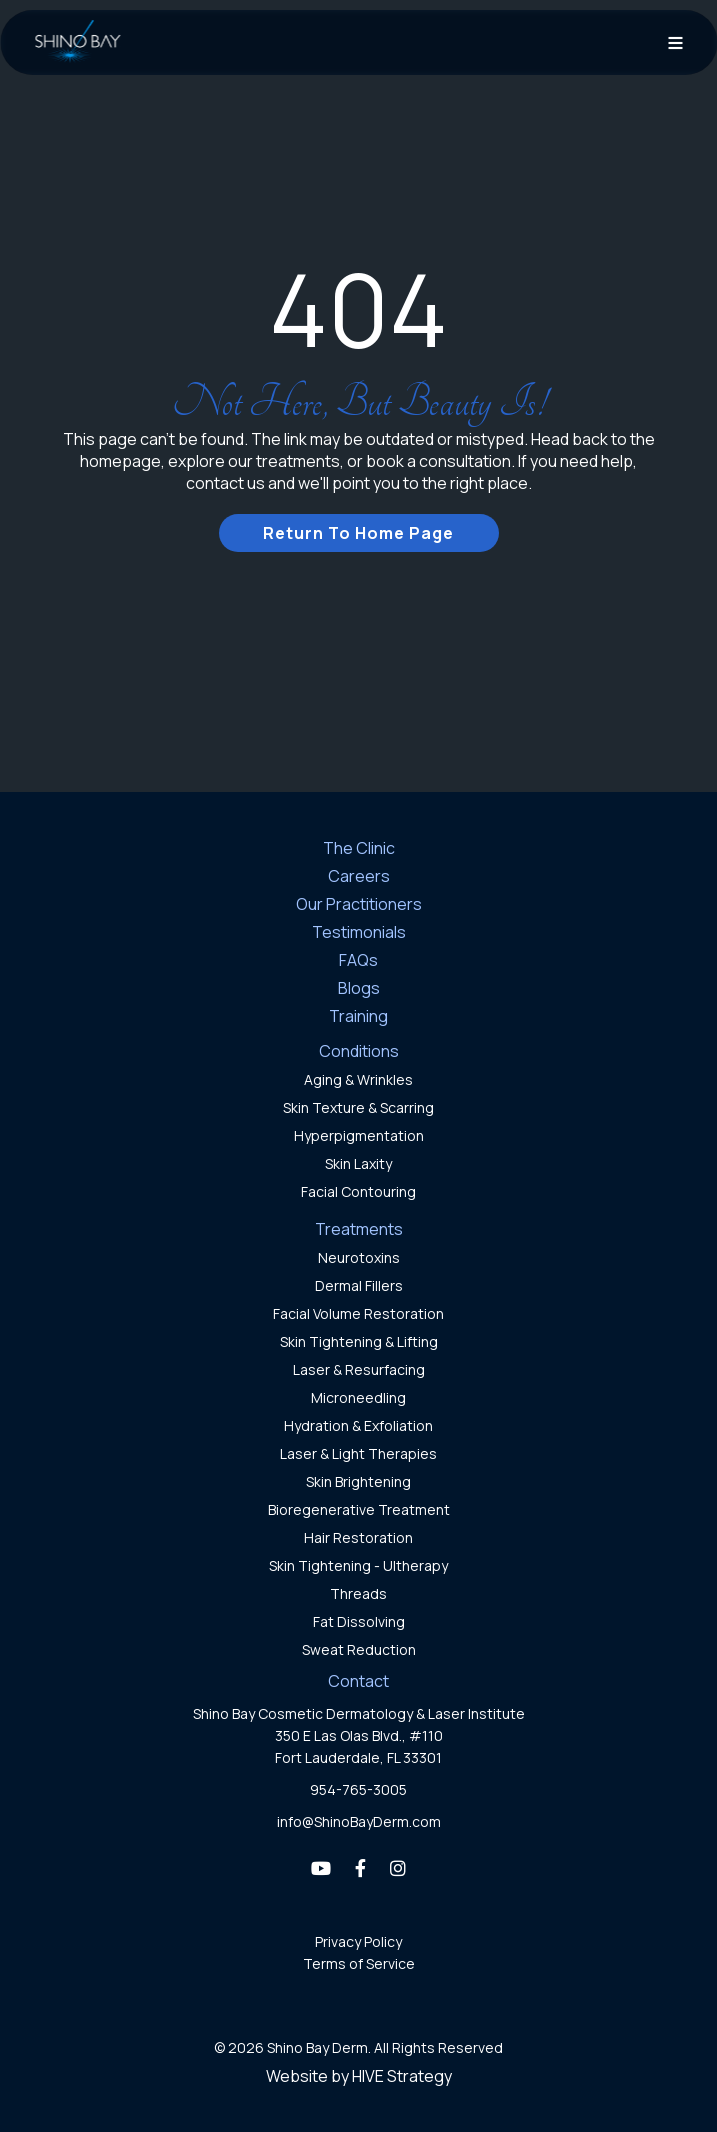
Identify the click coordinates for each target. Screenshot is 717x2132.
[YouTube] (321, 1868)
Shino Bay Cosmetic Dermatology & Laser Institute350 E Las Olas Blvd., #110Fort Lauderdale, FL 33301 (359, 1735)
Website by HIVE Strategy (359, 2076)
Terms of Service (359, 1963)
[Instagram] (398, 1868)
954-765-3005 (358, 1789)
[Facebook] (360, 1868)
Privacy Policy (358, 1941)
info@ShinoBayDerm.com (359, 1821)
